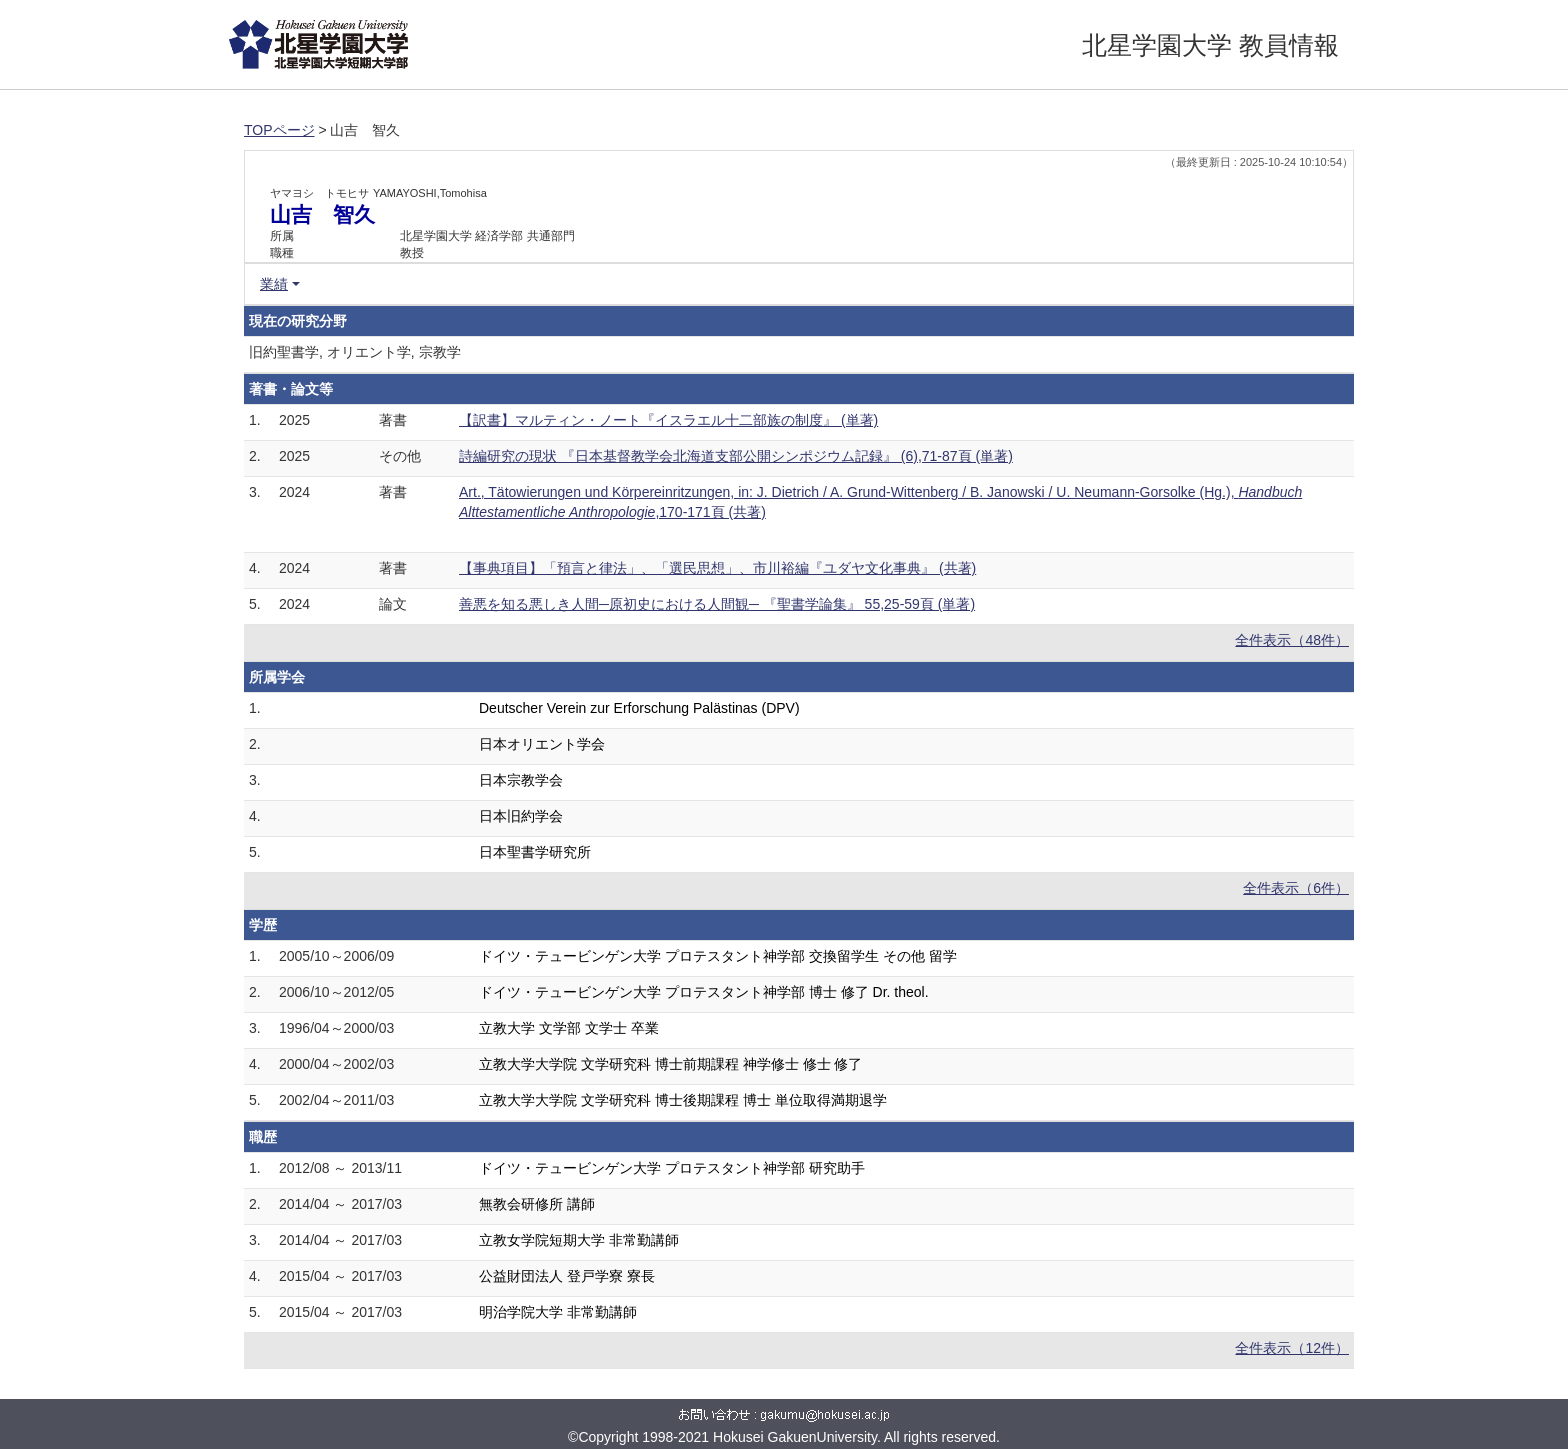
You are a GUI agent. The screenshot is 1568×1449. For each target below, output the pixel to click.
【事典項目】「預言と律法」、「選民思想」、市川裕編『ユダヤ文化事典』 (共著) (717, 568)
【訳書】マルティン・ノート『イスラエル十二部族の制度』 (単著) (668, 420)
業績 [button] (274, 284)
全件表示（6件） (1296, 888)
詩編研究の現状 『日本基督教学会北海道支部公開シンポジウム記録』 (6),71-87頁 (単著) (736, 456)
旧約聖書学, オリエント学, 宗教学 (355, 352)
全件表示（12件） (1292, 1348)
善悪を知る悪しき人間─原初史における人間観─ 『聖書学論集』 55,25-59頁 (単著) (717, 604)
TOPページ (279, 130)
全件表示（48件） (1292, 640)
